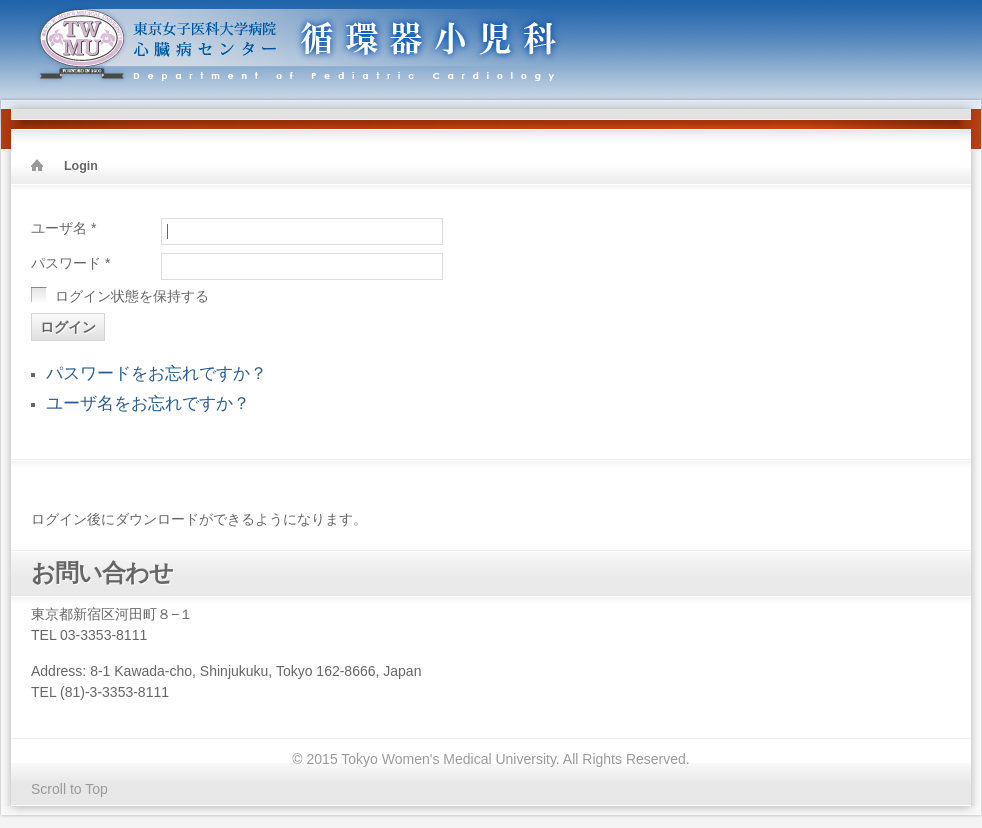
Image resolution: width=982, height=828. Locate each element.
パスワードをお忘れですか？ (156, 373)
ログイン (68, 327)
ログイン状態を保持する (132, 296)
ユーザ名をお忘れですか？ (148, 403)
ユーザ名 (63, 228)
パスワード (70, 263)
